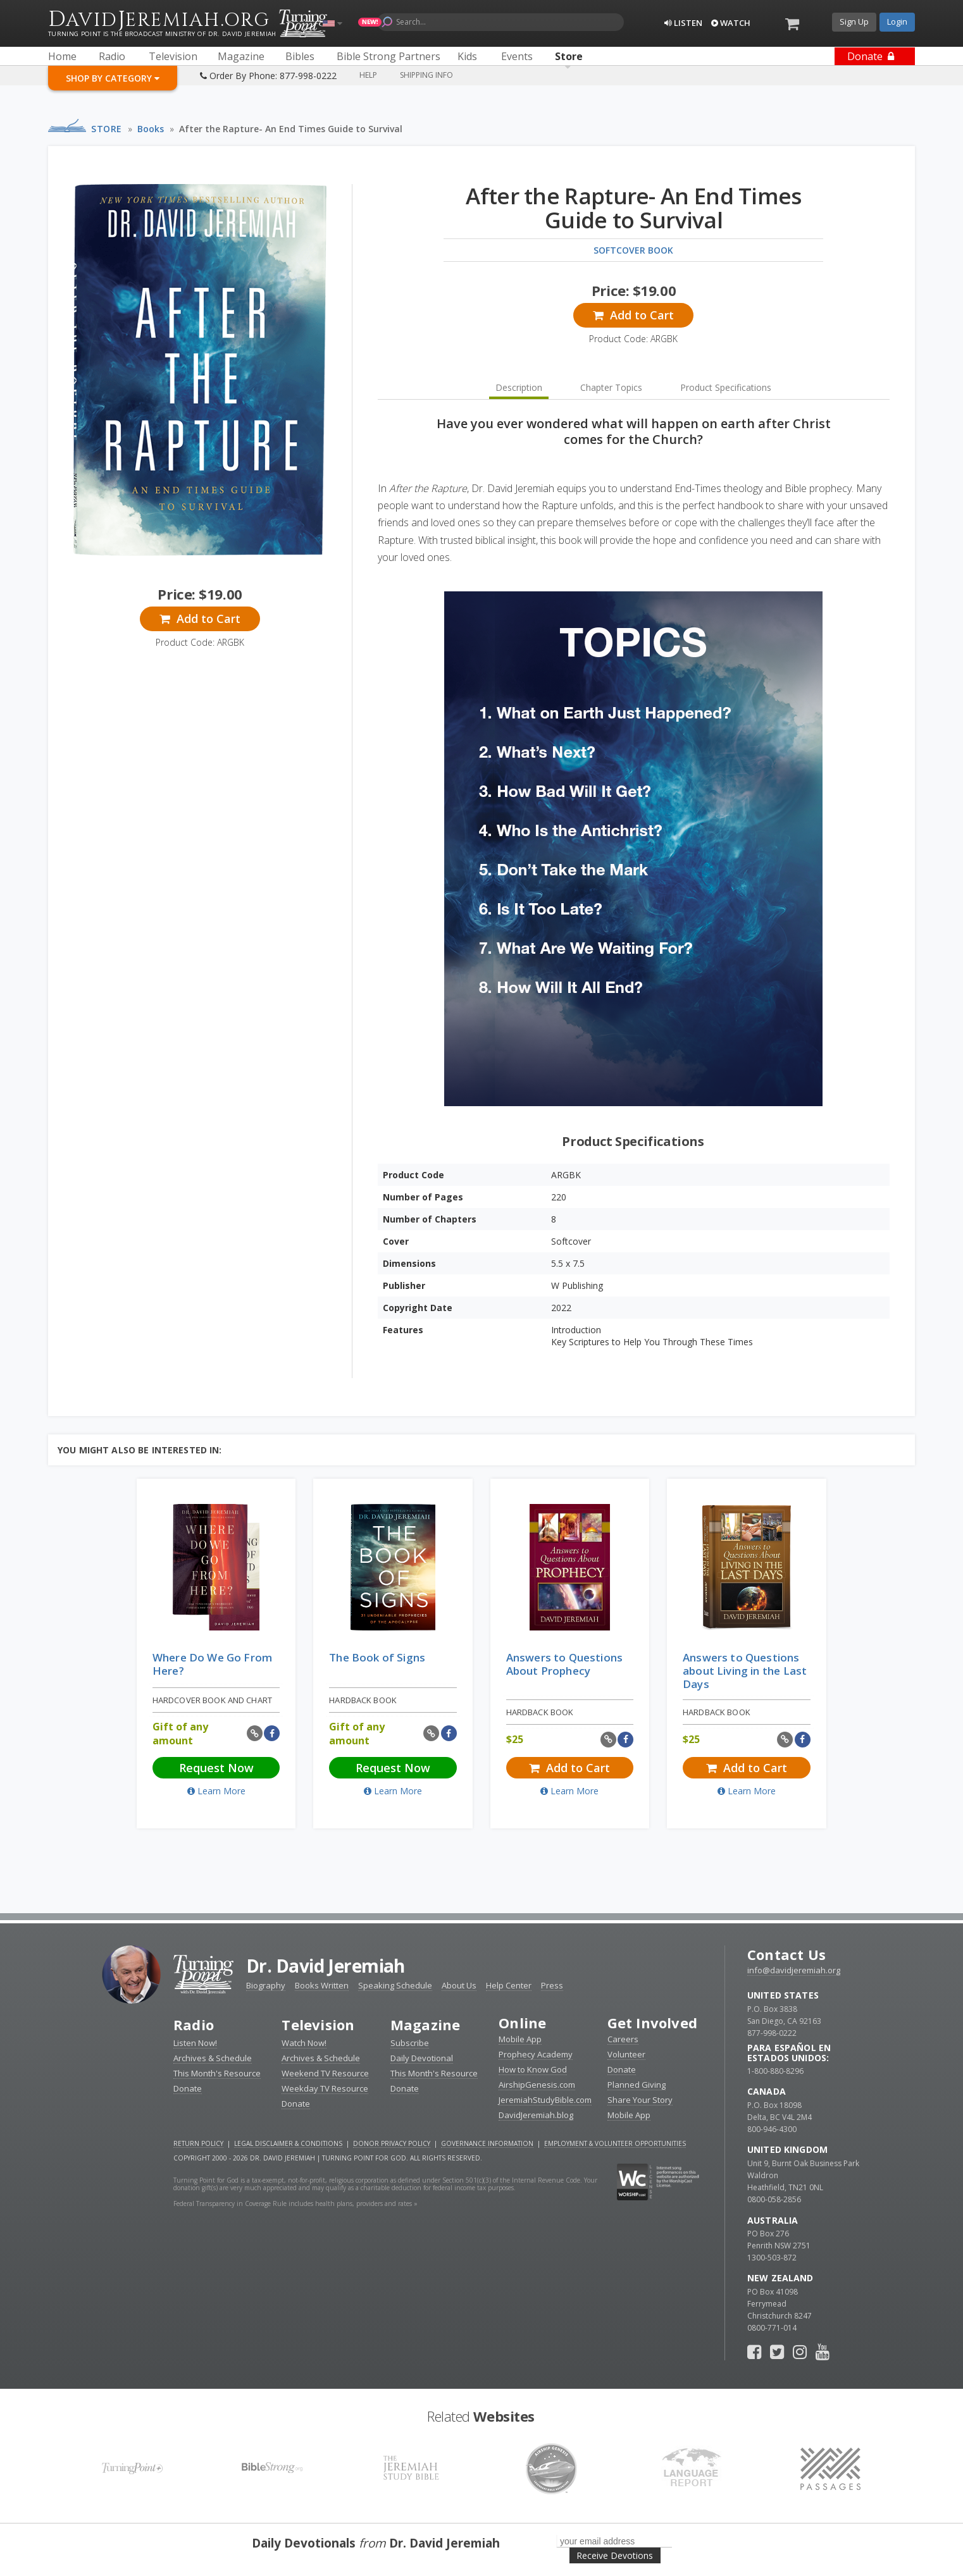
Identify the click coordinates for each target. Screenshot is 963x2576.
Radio (193, 2024)
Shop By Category (112, 78)
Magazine (425, 2024)
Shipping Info (426, 75)
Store (106, 129)
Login (897, 21)
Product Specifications (725, 387)
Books (150, 129)
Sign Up (854, 21)
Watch (730, 22)
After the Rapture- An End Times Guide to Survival (290, 129)
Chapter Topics (611, 387)
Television (318, 2024)
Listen (683, 22)
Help (368, 75)
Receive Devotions (614, 2555)
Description (518, 387)
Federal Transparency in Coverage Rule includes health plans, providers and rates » (295, 2203)
